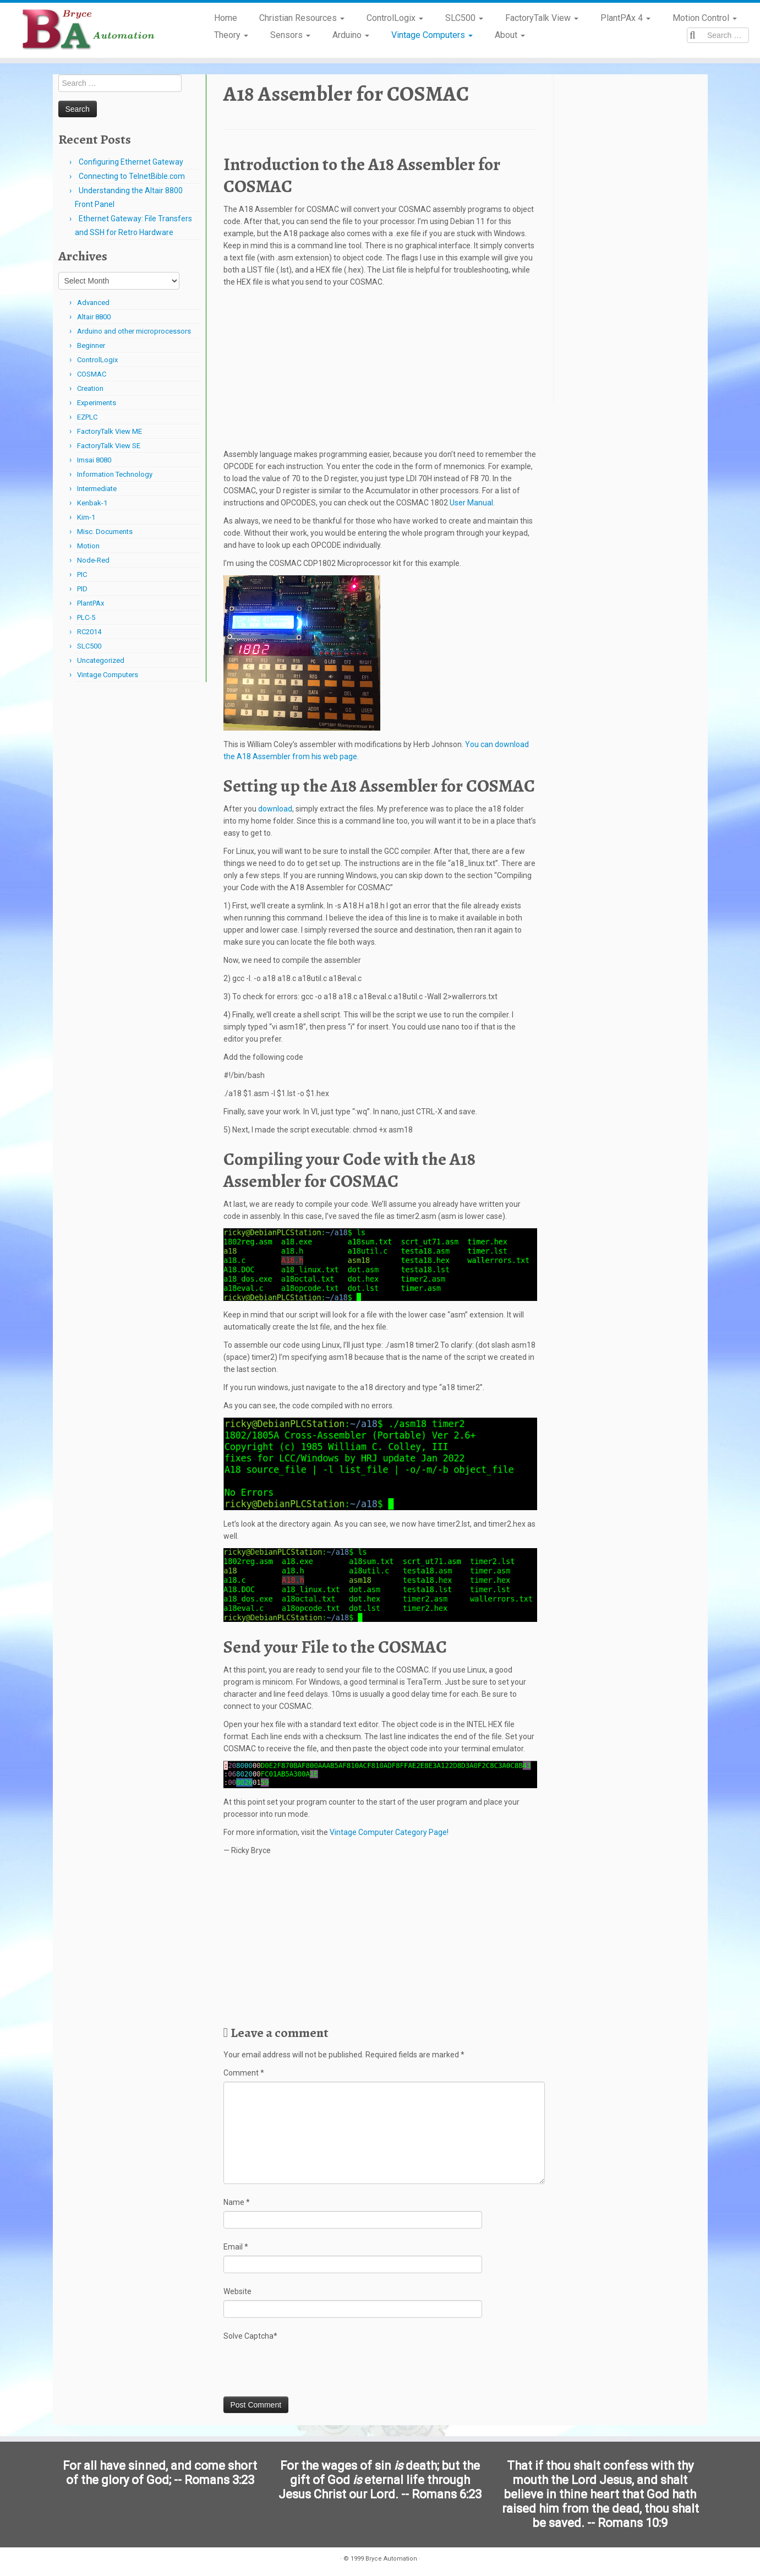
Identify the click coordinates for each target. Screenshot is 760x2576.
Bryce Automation (391, 2558)
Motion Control (704, 18)
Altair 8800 (94, 317)
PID (82, 589)
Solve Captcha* (250, 2336)
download (275, 808)
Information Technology (114, 474)
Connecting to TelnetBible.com (132, 176)
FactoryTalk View (541, 18)
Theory (231, 35)
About (510, 35)
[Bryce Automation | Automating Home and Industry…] (88, 30)
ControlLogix (395, 18)
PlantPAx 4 (625, 18)
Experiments (96, 403)
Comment (243, 2072)
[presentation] (307, 2369)
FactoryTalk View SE (108, 446)
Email (235, 2246)
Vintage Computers (432, 35)
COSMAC (91, 374)
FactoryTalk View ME (109, 431)
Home (225, 18)
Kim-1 (86, 517)
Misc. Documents (105, 531)
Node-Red (93, 560)
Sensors (290, 35)
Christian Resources (302, 18)
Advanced (93, 302)
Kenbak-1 (92, 503)
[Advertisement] (380, 371)
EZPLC (87, 417)
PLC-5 (86, 617)
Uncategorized (100, 660)
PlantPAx (90, 603)
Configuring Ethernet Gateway (131, 161)
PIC (82, 574)
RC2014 (89, 632)
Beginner (91, 345)
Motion (88, 546)
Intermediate (97, 488)
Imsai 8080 (94, 460)
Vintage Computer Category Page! (389, 1832)
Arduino (350, 35)
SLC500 (464, 18)
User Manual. (472, 502)
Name (236, 2202)
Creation (90, 388)
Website (237, 2291)
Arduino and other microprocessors (134, 331)
